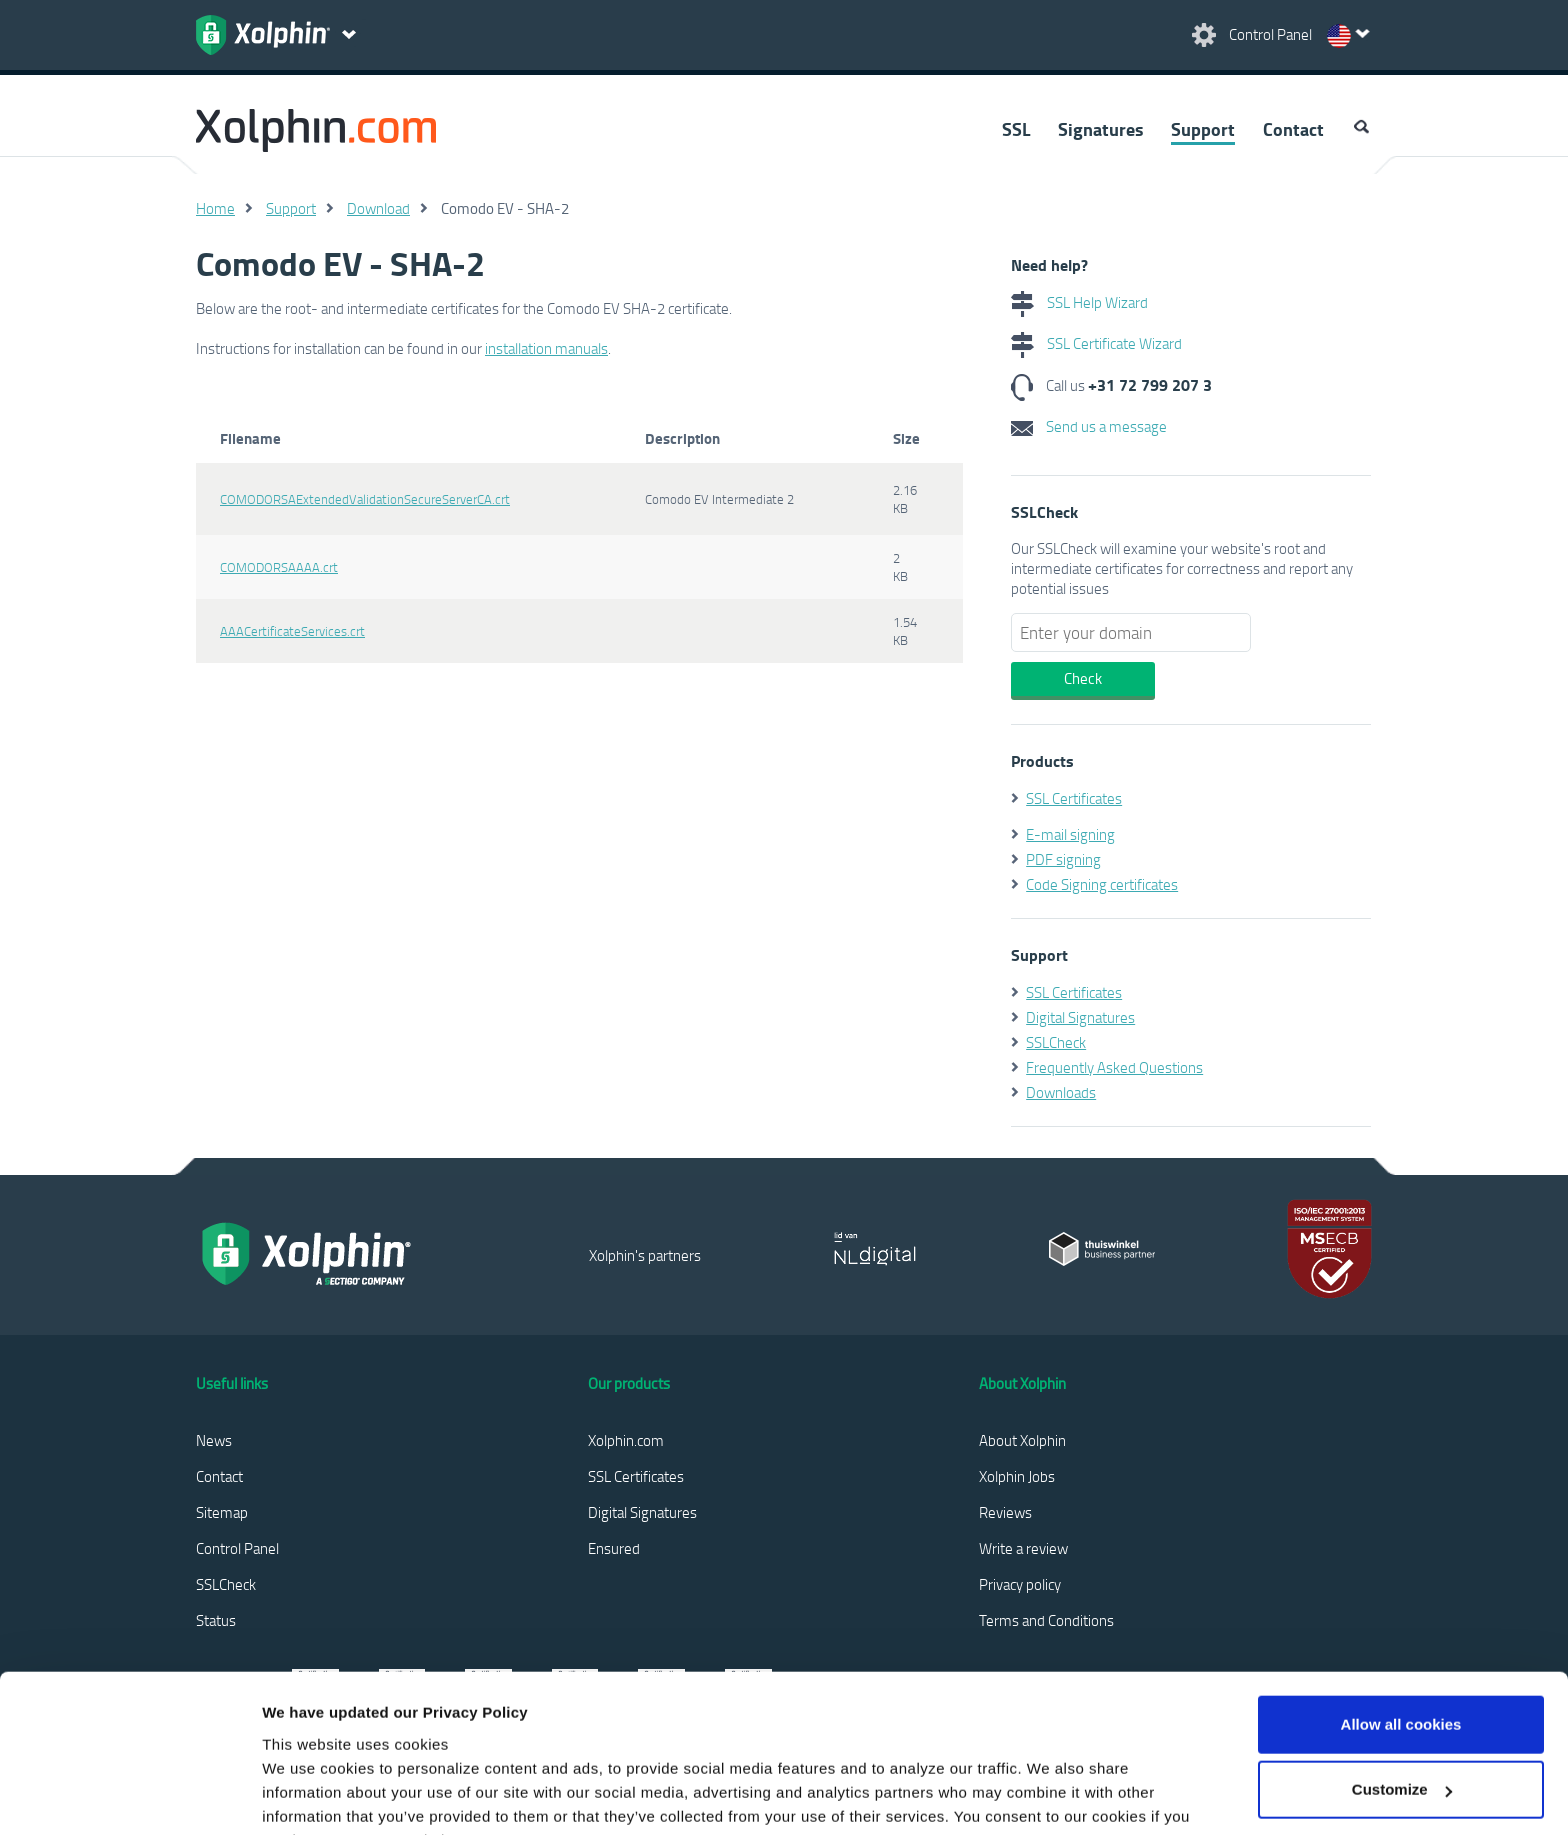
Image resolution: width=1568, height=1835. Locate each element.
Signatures (1100, 129)
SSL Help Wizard (1079, 302)
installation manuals (546, 348)
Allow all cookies (1401, 1600)
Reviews (1005, 1512)
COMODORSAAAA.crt (279, 567)
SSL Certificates (1074, 798)
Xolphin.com (626, 1440)
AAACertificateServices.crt (292, 631)
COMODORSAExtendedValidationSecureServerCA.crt (365, 499)
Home (215, 208)
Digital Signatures (1080, 1017)
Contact (1293, 129)
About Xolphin (1022, 1440)
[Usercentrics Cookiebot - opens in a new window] (129, 1796)
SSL (1016, 129)
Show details (308, 1795)
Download (378, 208)
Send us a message (1089, 426)
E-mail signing (1070, 834)
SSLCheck (1056, 1042)
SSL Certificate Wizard (1096, 343)
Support (1203, 129)
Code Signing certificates (1102, 884)
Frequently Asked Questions (1114, 1067)
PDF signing (1063, 859)
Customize (1402, 1665)
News (214, 1440)
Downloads (1061, 1092)
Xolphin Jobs (1017, 1476)
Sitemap (222, 1512)
